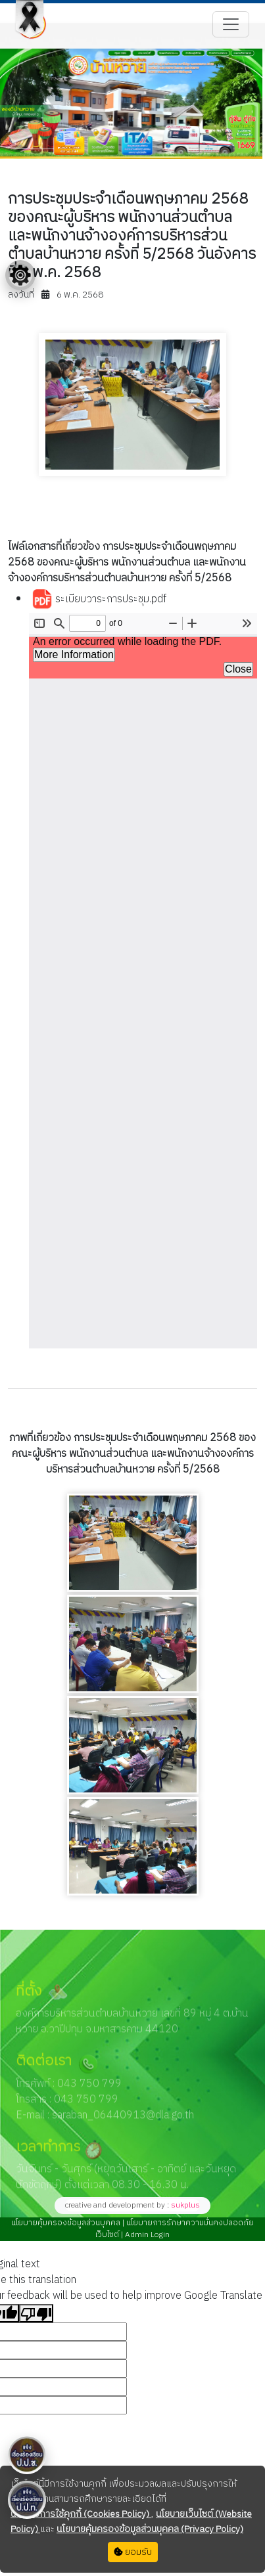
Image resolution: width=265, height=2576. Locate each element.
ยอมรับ (133, 2552)
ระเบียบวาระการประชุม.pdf (99, 599)
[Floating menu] (20, 275)
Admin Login (146, 2235)
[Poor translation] (36, 2313)
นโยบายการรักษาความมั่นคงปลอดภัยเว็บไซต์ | (174, 2229)
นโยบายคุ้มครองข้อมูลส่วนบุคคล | (67, 2223)
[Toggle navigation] (230, 24)
